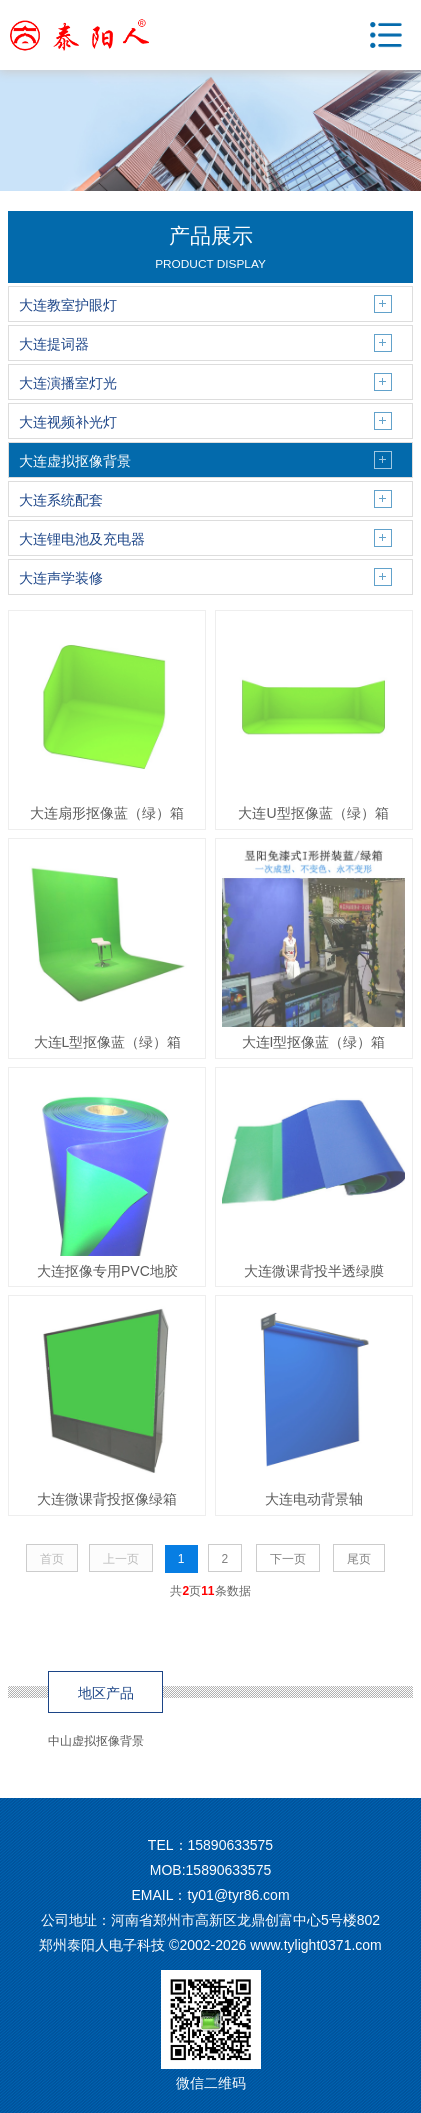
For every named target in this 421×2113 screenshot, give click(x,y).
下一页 (288, 1559)
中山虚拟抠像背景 (96, 1741)
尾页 (359, 1559)
